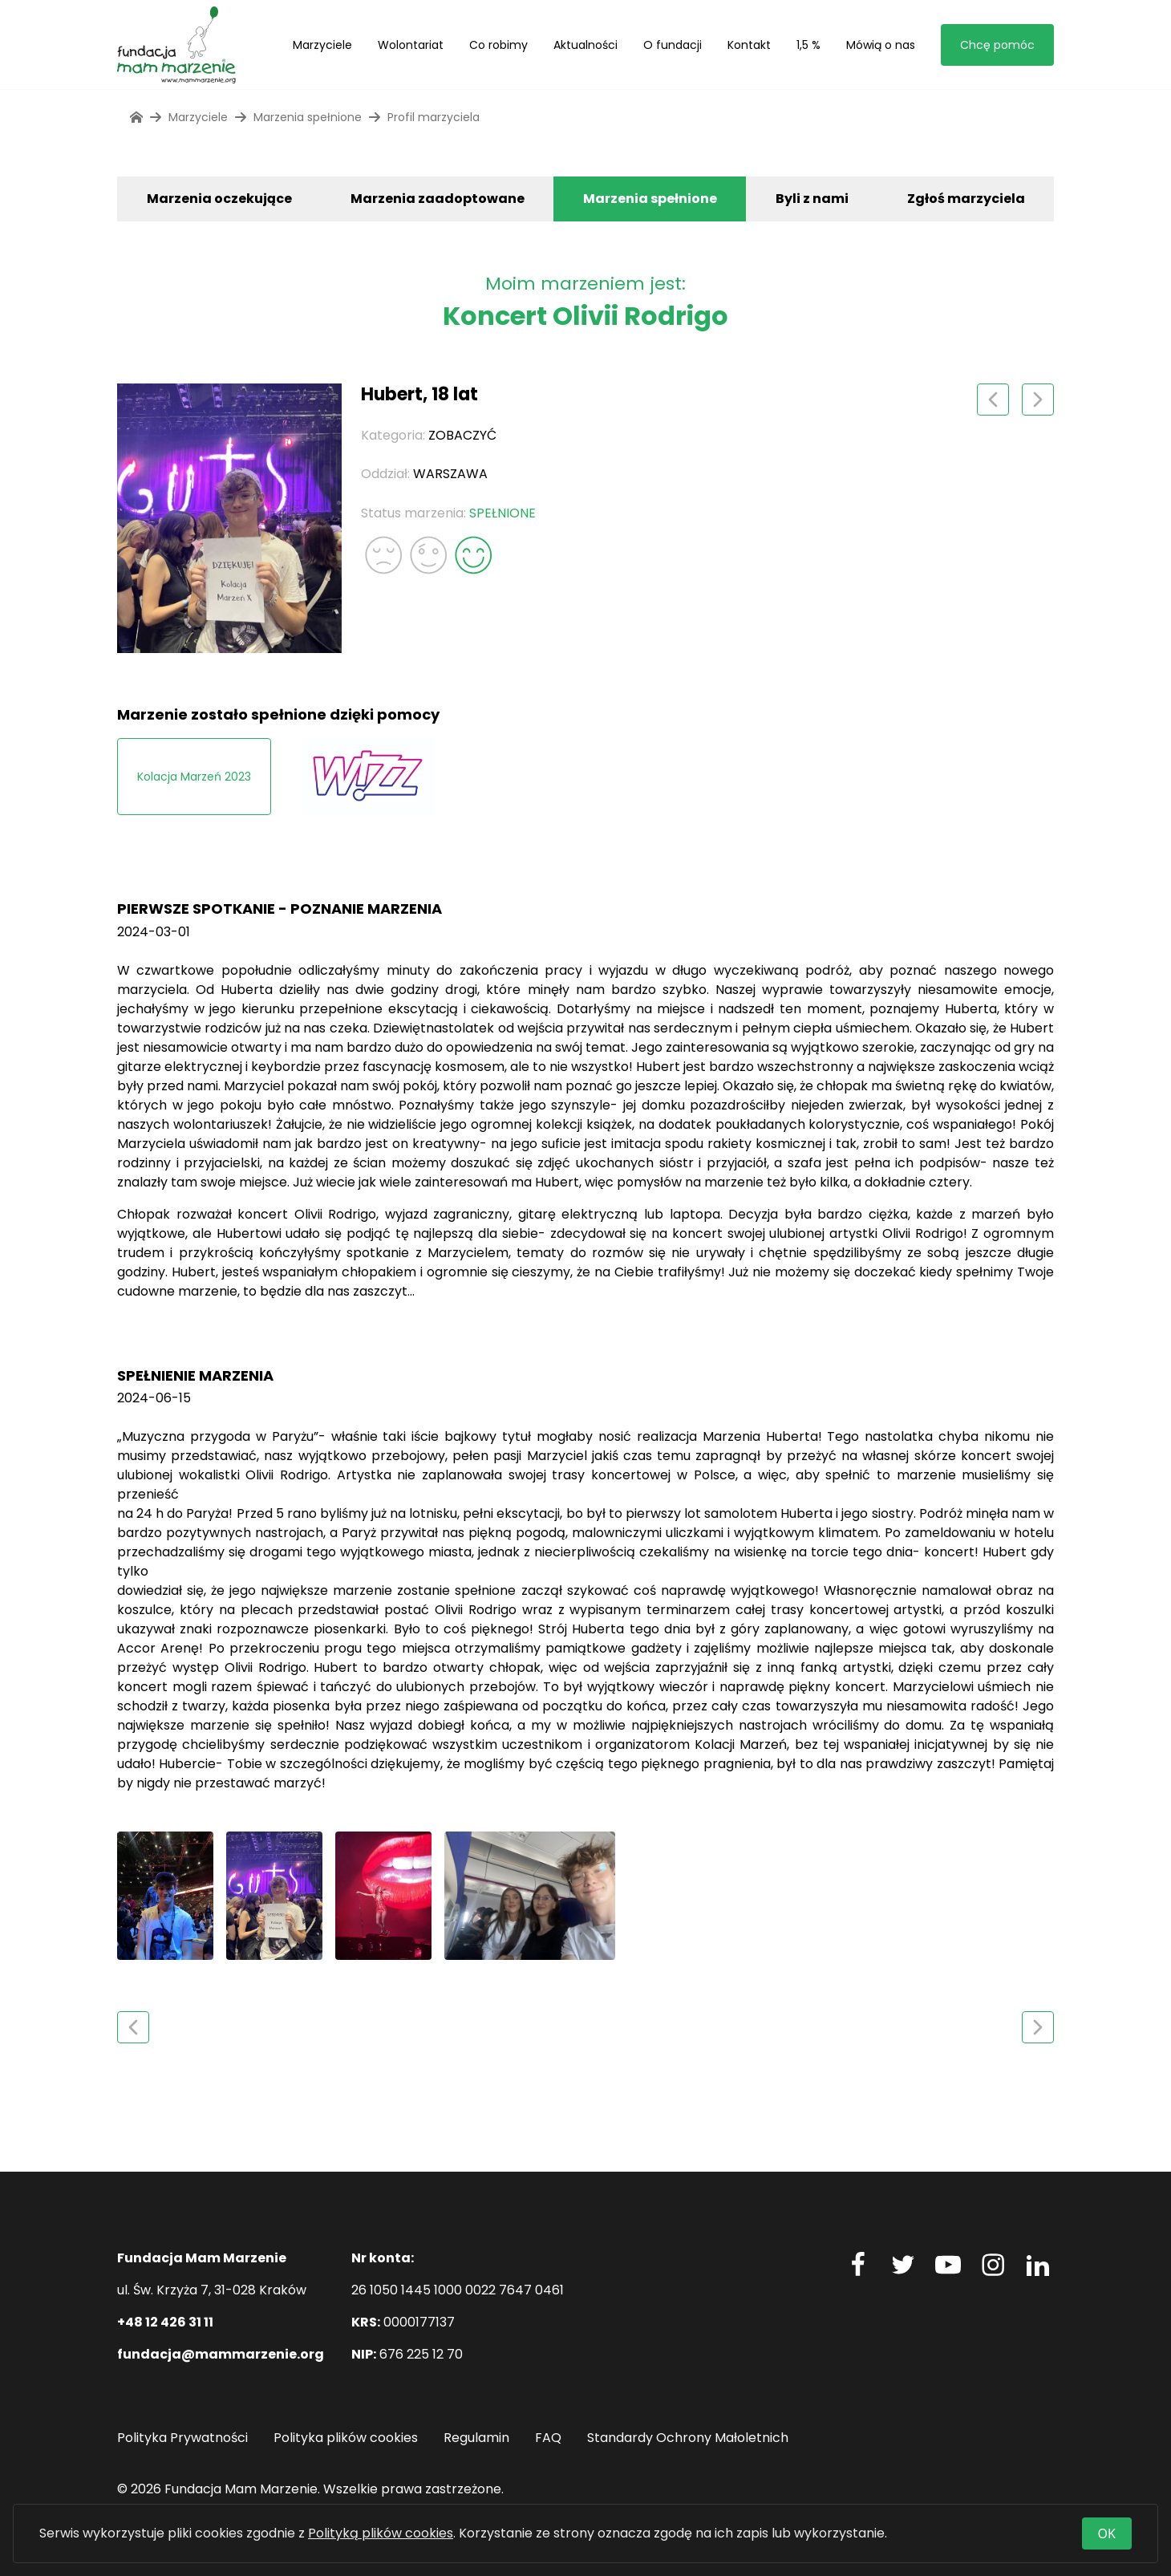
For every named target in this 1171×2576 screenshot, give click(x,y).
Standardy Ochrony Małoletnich (687, 2437)
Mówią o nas (880, 45)
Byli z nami (812, 198)
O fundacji (672, 45)
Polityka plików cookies (346, 2437)
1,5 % (808, 45)
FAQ (548, 2437)
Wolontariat (411, 45)
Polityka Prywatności (182, 2437)
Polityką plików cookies (380, 2533)
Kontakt (749, 45)
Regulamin (476, 2437)
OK (1107, 2533)
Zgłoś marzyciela (966, 198)
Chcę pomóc (997, 45)
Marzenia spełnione (650, 198)
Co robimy (498, 45)
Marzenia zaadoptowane (437, 198)
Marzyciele (322, 45)
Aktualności (585, 45)
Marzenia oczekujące (219, 198)
